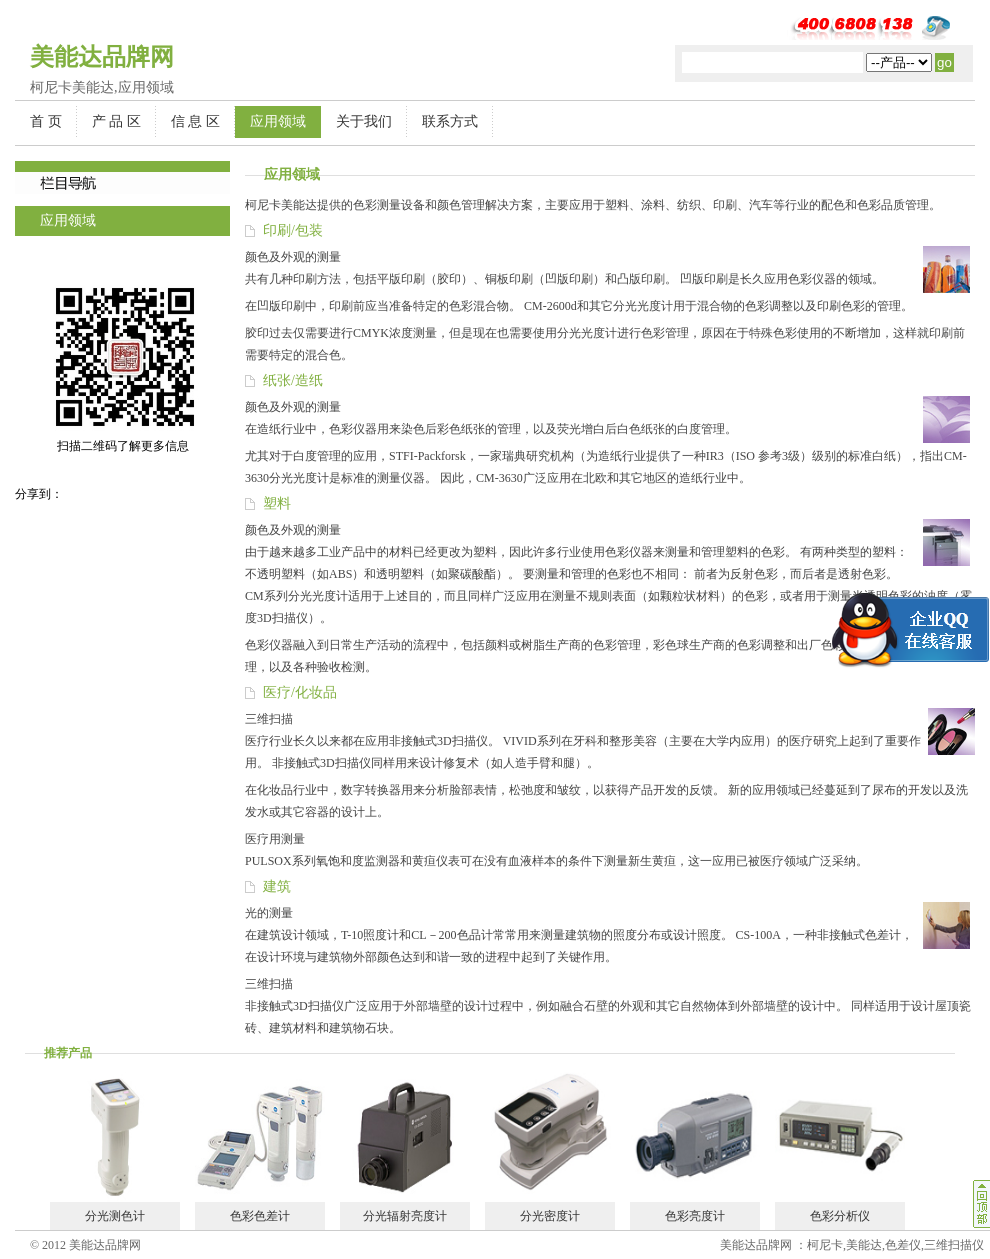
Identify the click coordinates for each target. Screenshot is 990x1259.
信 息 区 (195, 121)
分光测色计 (115, 1216)
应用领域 (278, 121)
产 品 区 (116, 121)
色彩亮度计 (695, 1216)
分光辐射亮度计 (405, 1216)
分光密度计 (550, 1216)
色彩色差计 (260, 1216)
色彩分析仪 (840, 1216)
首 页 (46, 121)
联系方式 (450, 121)
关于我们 (364, 121)
